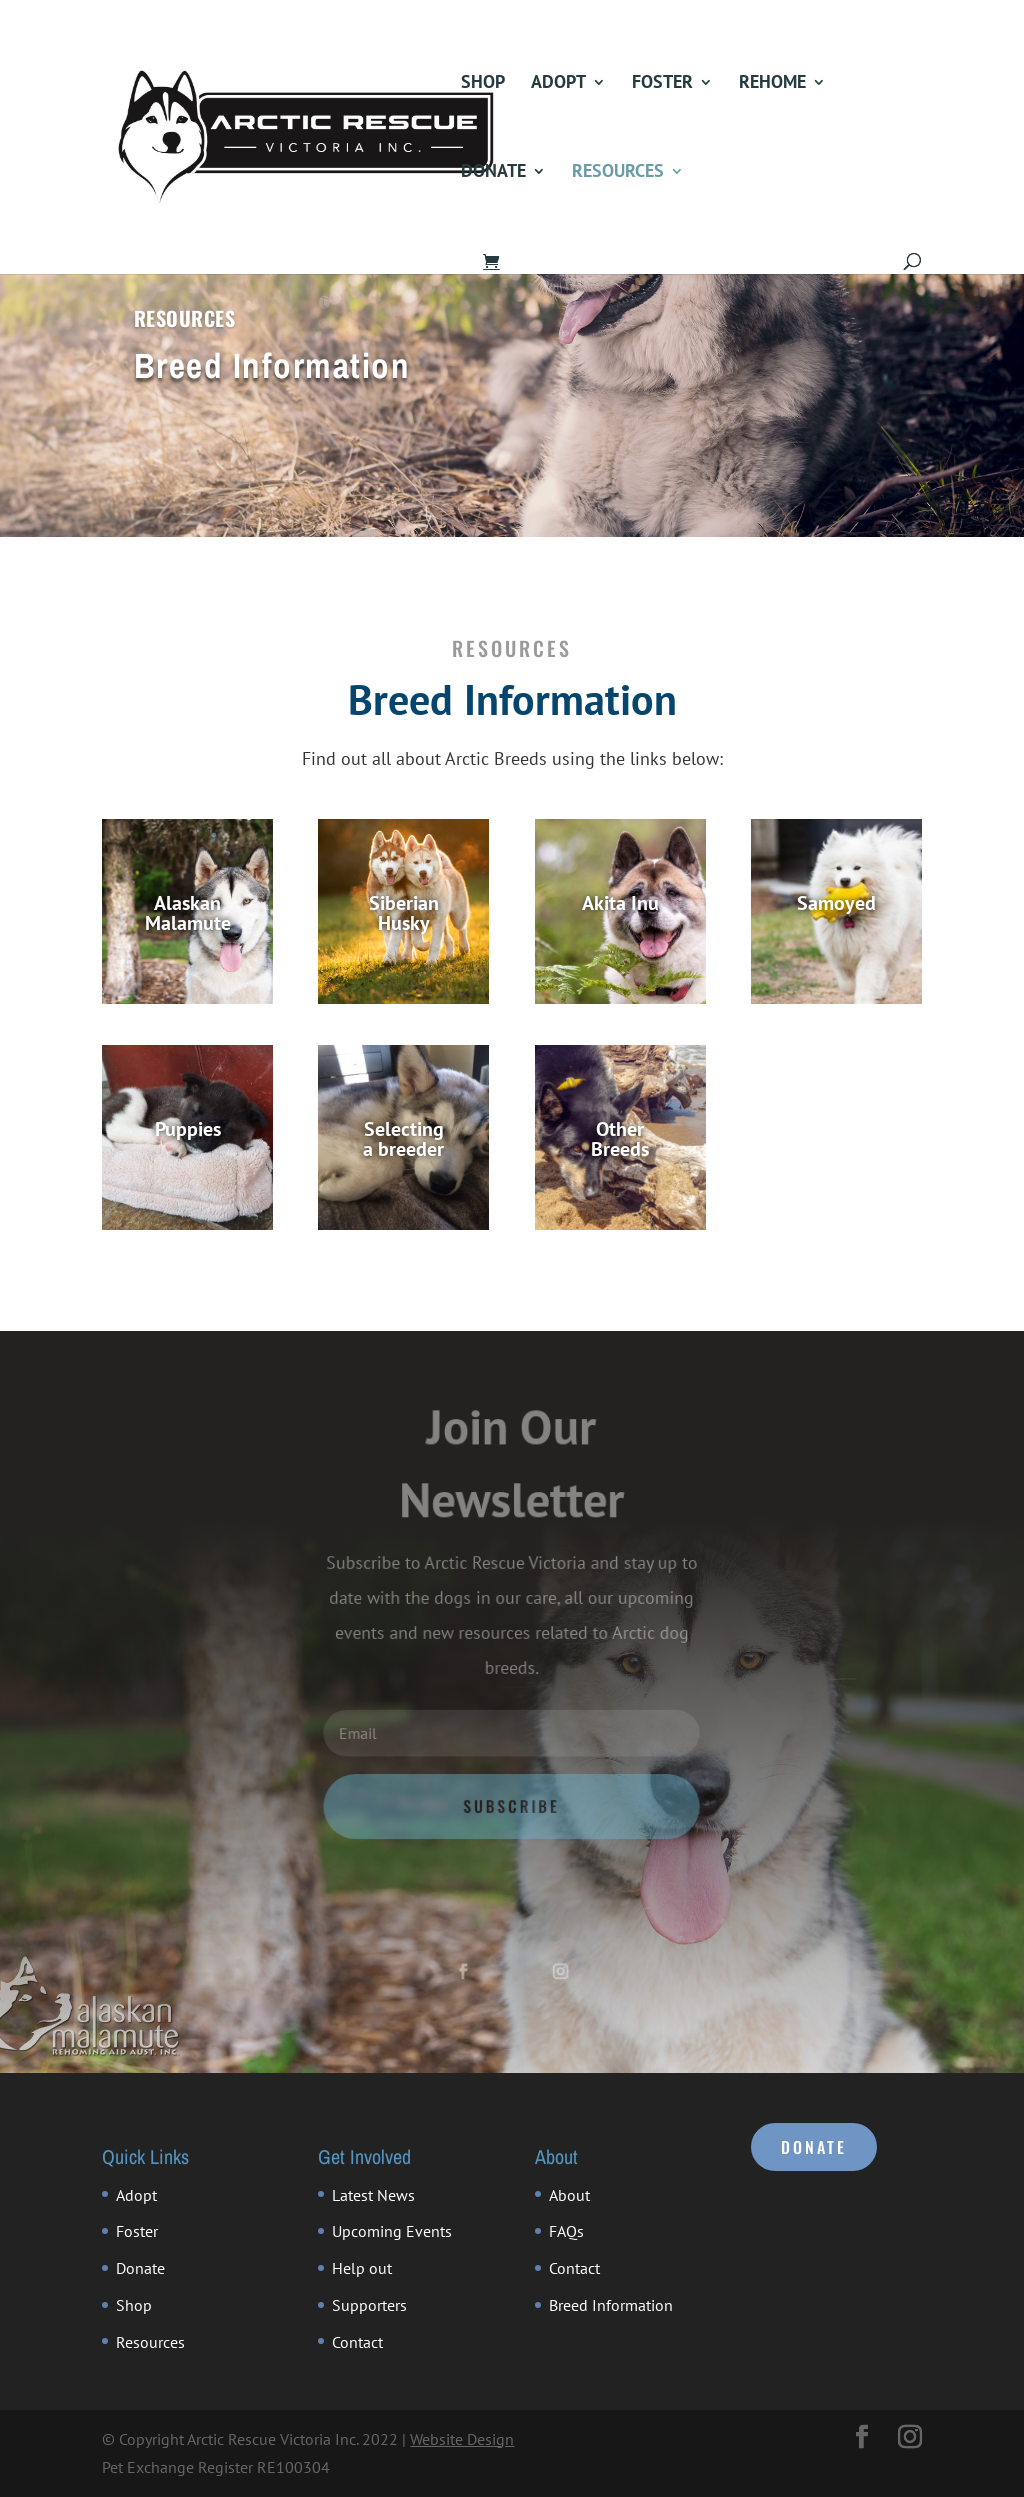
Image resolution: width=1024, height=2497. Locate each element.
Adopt (558, 84)
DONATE (814, 2147)
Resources (618, 173)
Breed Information (611, 2305)
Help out (362, 2268)
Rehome (772, 84)
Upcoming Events (392, 2231)
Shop (483, 84)
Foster (662, 84)
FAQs (566, 2231)
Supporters (369, 2305)
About (569, 2195)
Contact (357, 2342)
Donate (493, 173)
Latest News (373, 2195)
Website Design (462, 2439)
